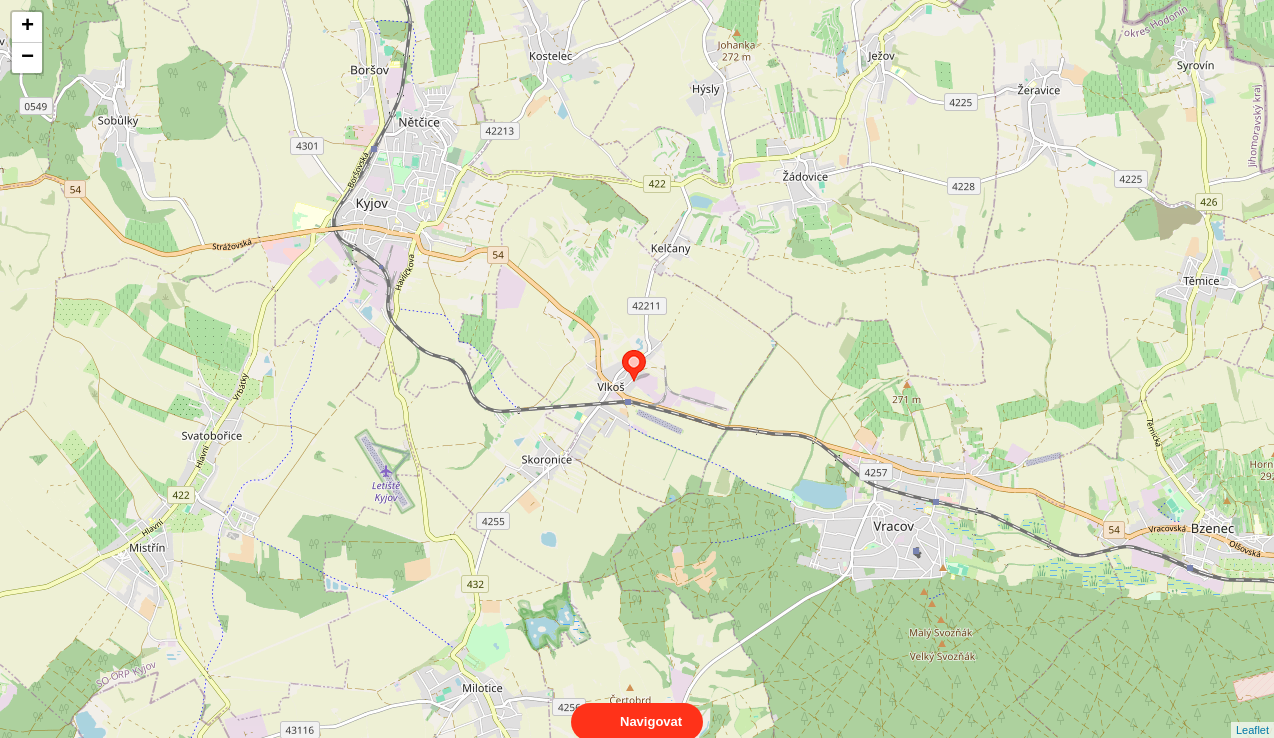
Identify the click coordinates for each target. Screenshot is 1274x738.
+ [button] (27, 27)
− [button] (27, 58)
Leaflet (1252, 712)
